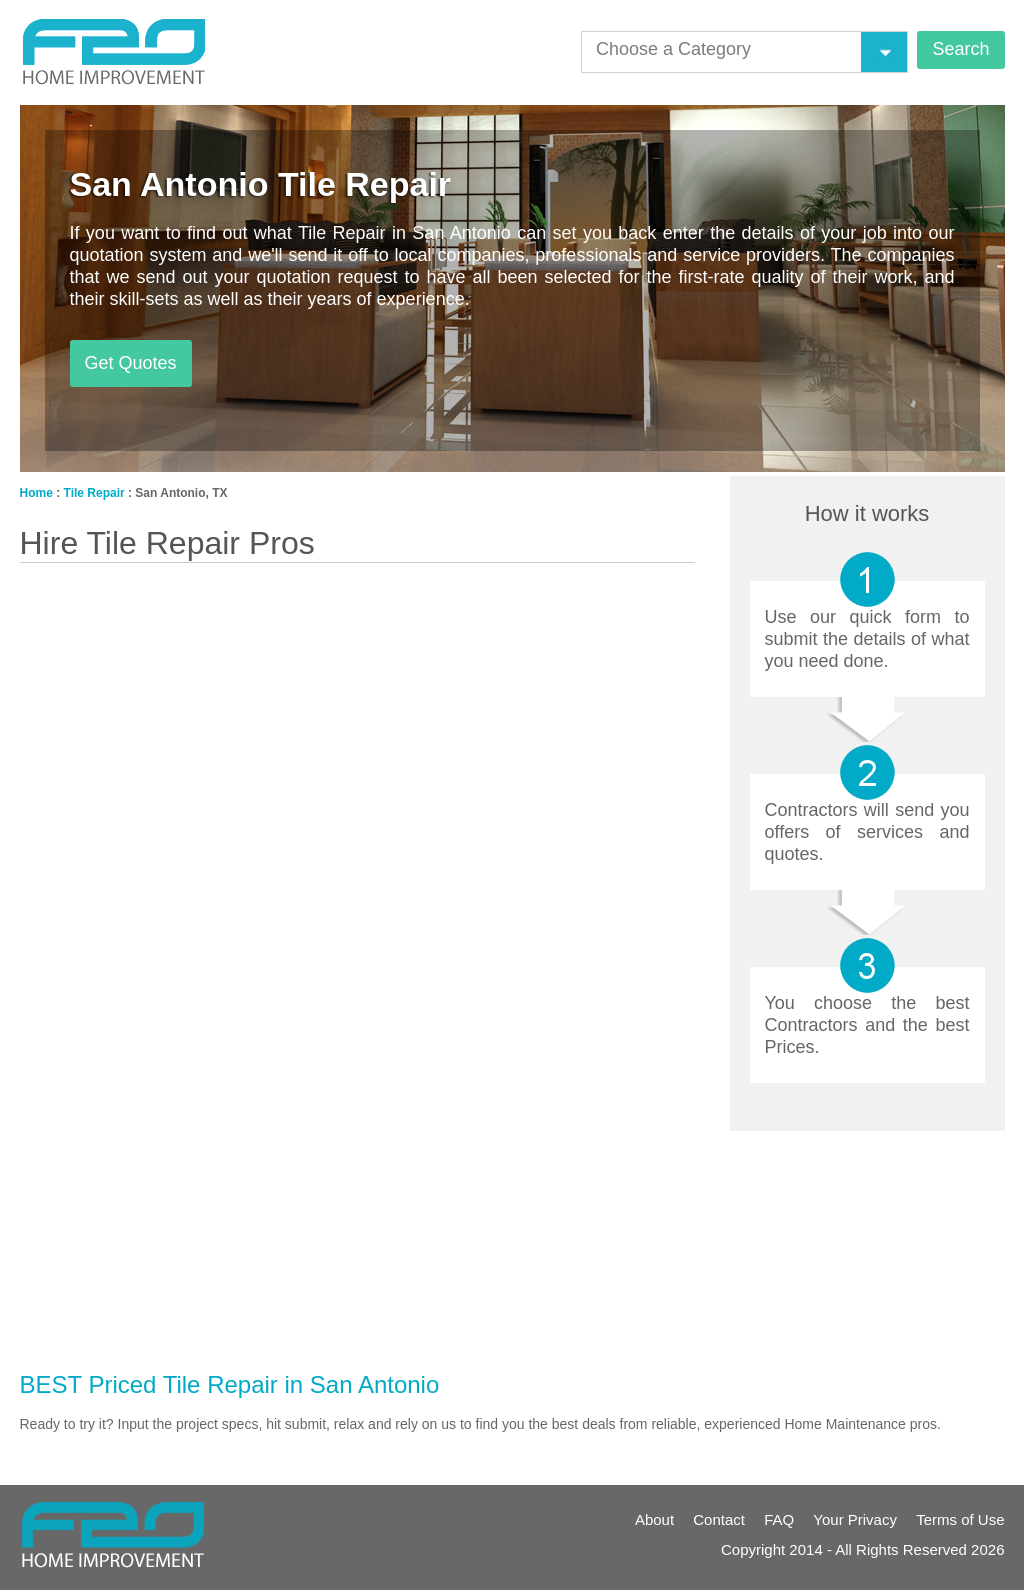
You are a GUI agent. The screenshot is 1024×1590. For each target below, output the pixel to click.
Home (36, 493)
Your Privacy (855, 1519)
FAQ (779, 1519)
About (654, 1519)
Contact (719, 1519)
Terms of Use (960, 1519)
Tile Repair (94, 493)
